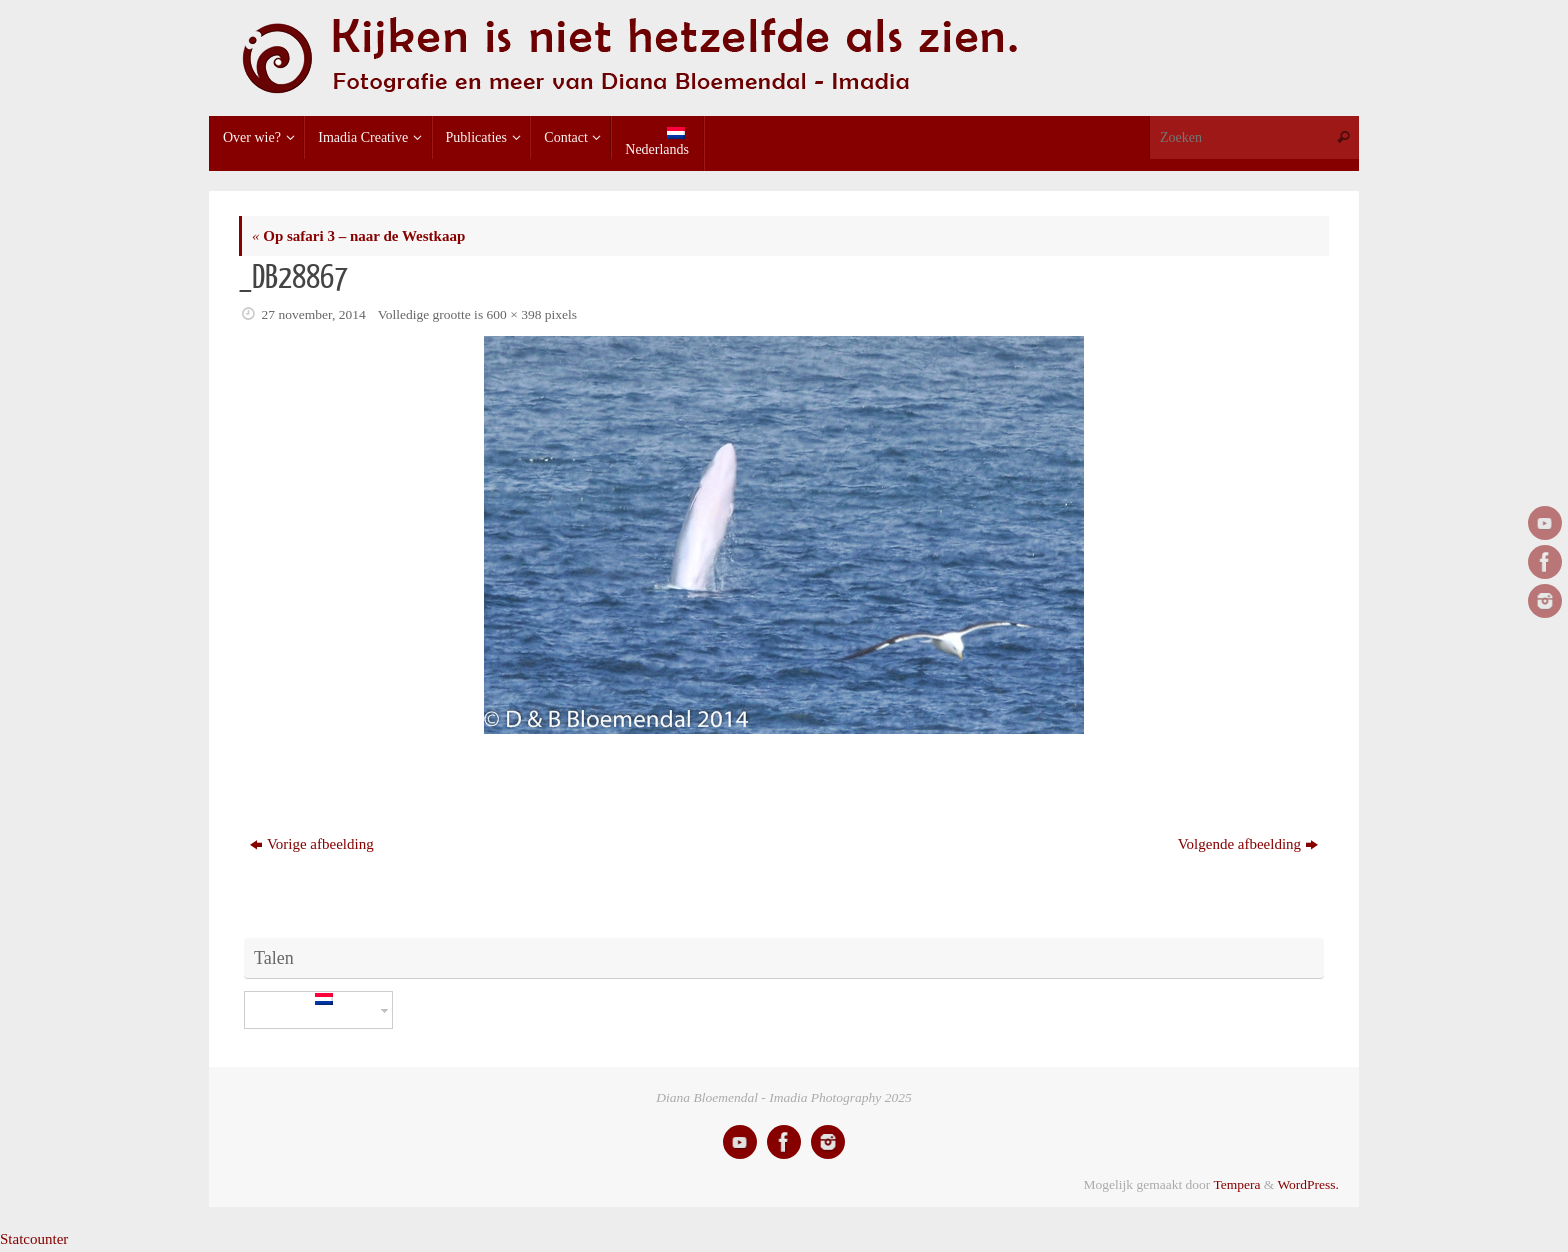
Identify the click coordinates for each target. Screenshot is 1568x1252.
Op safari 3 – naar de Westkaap (358, 236)
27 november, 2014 (314, 314)
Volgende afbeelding (1248, 844)
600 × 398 (514, 314)
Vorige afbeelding (312, 844)
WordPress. (1308, 1184)
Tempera (1236, 1184)
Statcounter (34, 1239)
